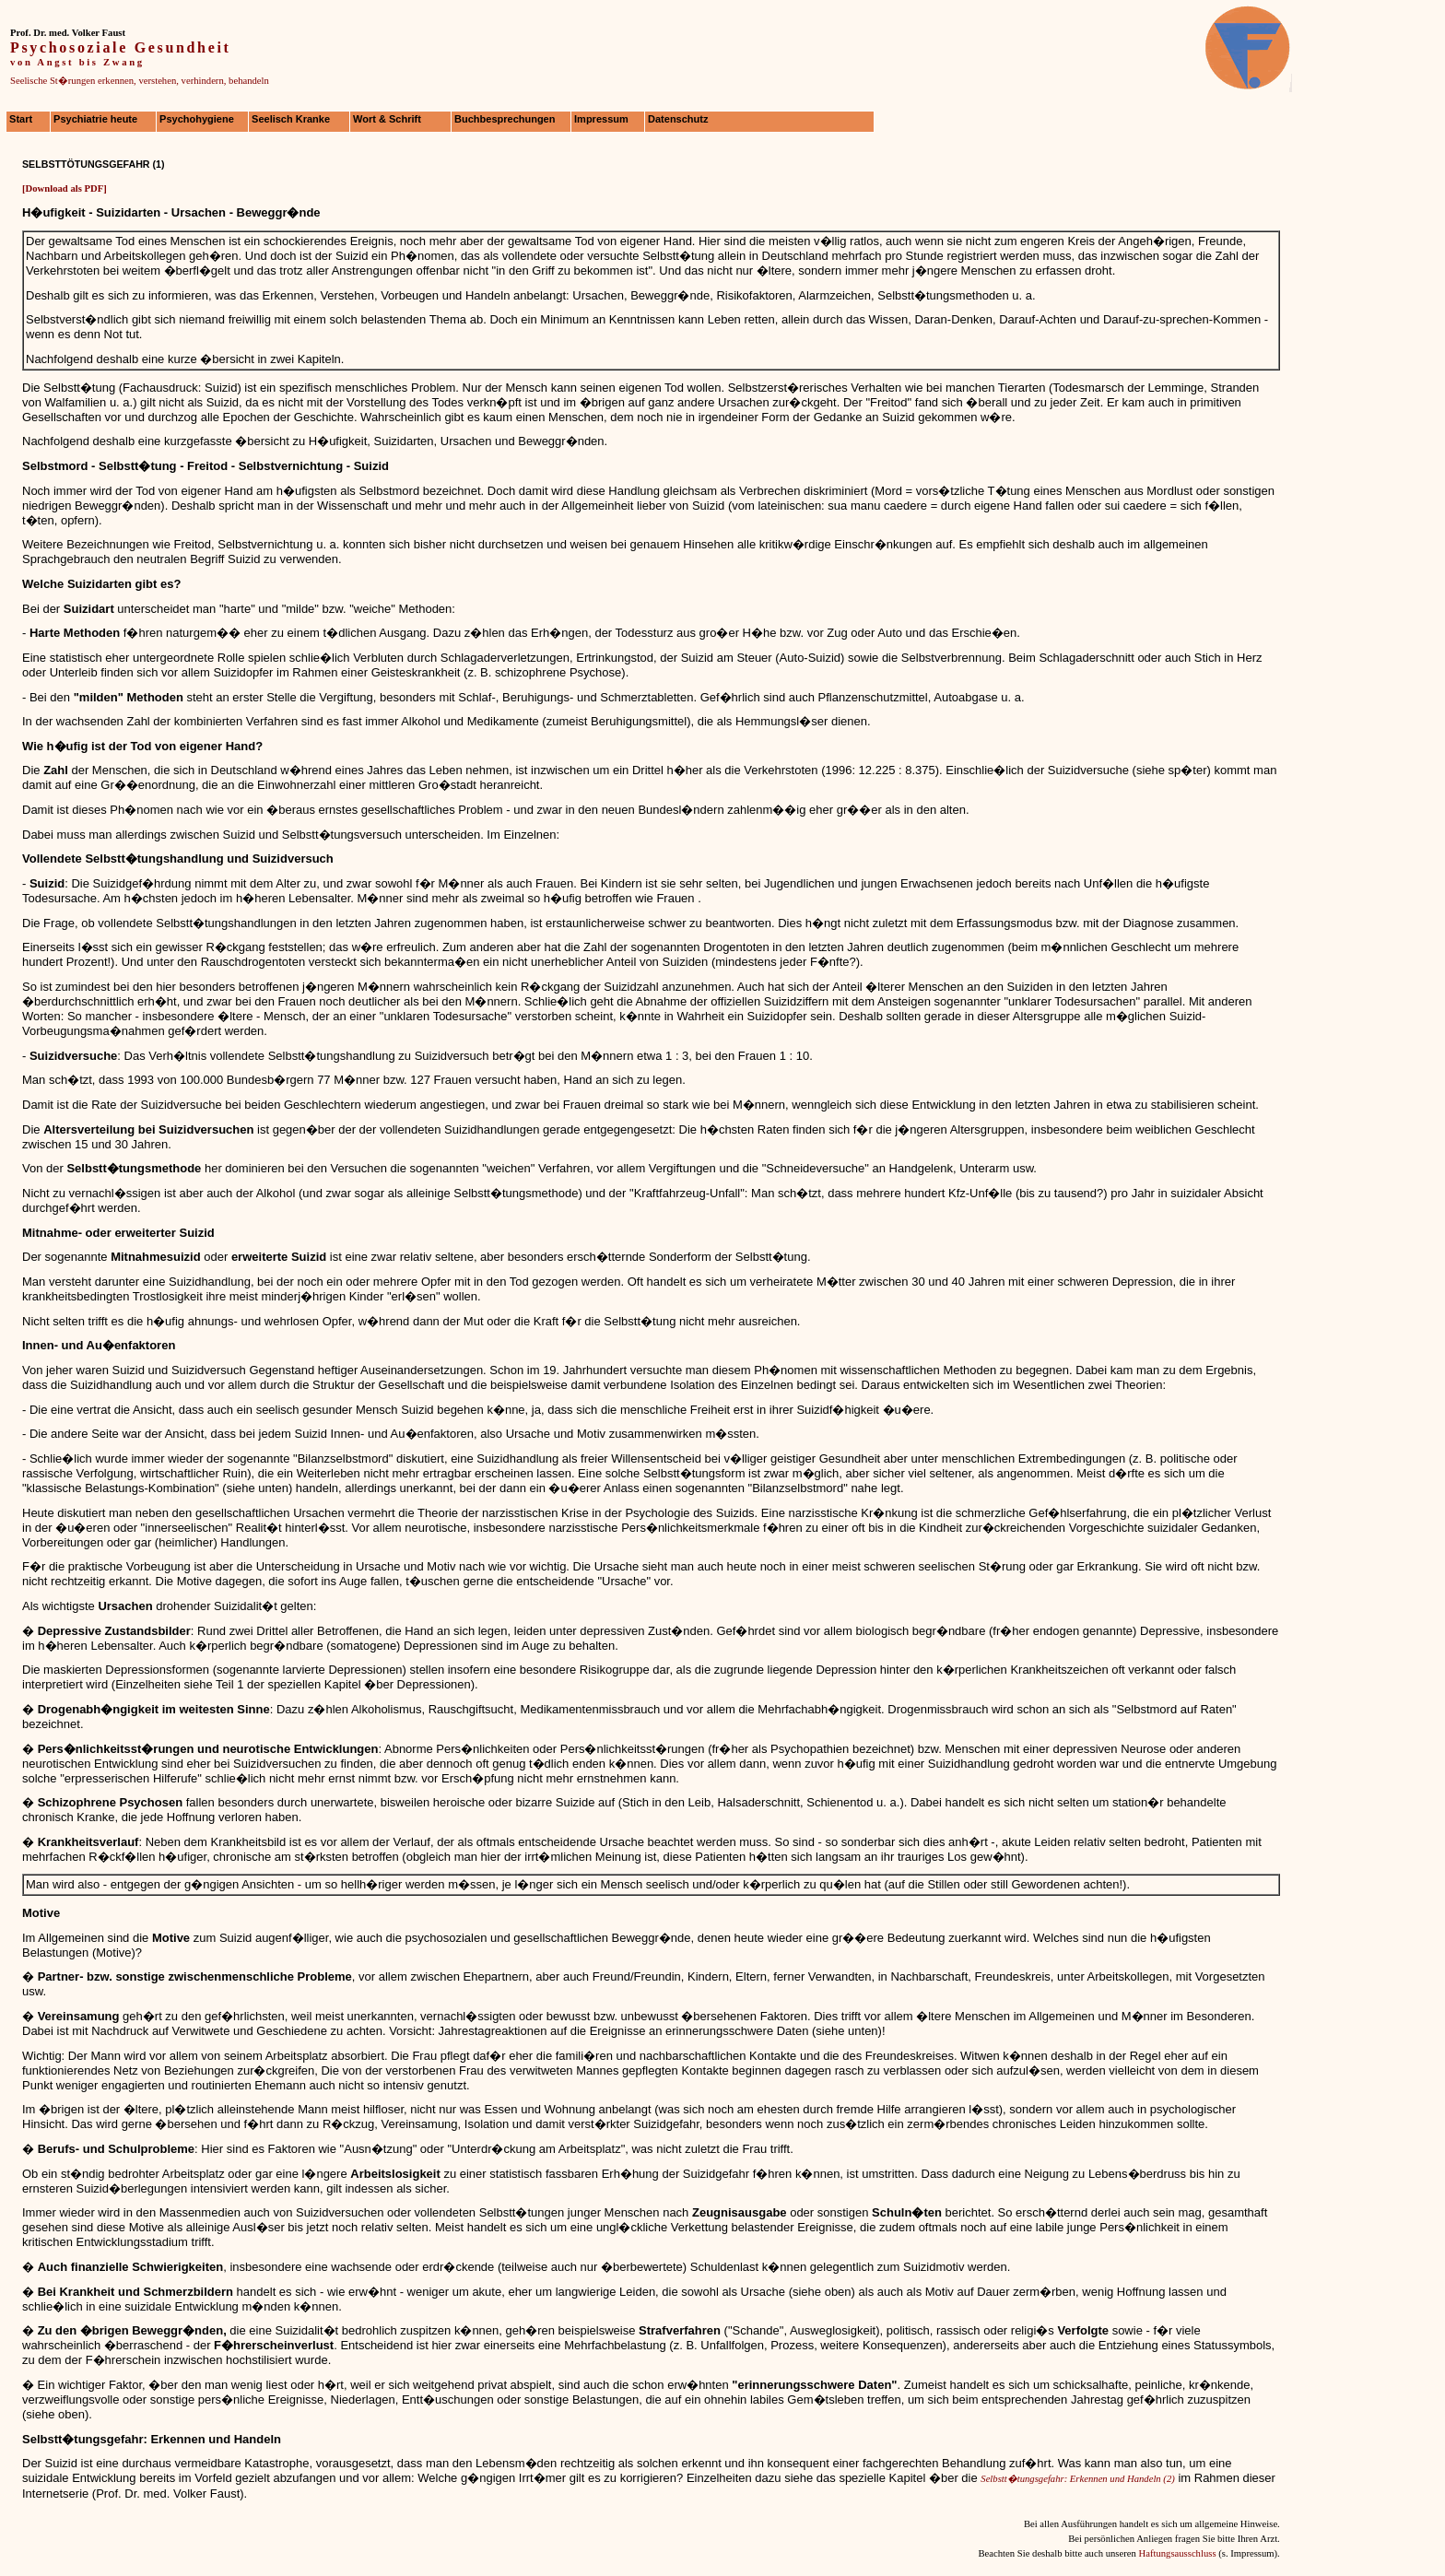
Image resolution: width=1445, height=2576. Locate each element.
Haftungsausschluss (1177, 2553)
